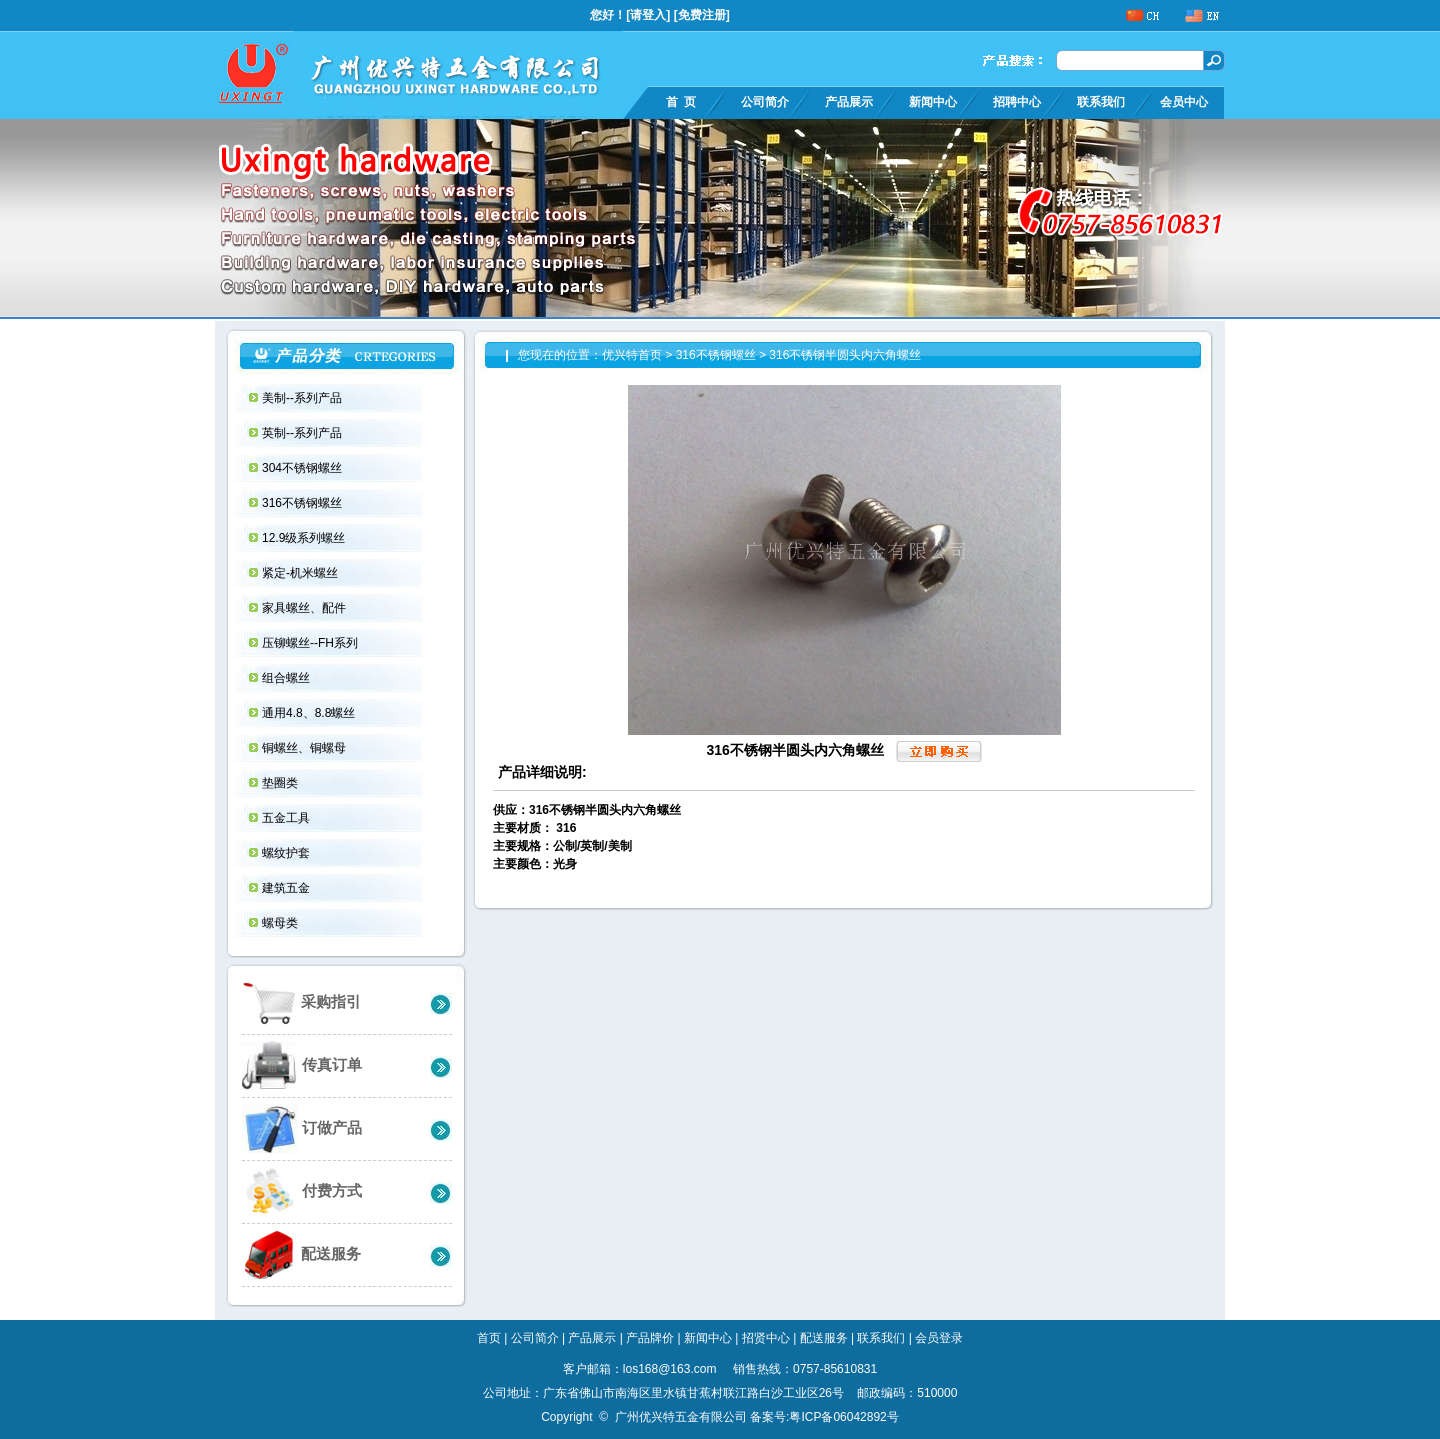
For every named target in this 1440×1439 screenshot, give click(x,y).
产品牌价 (650, 1338)
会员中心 (1184, 102)
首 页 (681, 102)
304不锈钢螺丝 (303, 468)
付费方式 (302, 1191)
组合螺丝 (287, 678)
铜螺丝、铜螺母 (305, 748)
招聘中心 (1017, 102)
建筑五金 (287, 888)
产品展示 (849, 102)
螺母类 (281, 923)
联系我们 (1101, 102)
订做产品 (302, 1128)
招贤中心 (766, 1338)
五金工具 (287, 818)
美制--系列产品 (303, 398)
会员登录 (939, 1338)
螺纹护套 (287, 853)
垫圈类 (281, 783)
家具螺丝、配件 (305, 608)
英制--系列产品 (303, 433)
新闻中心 (933, 102)
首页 (489, 1338)
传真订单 (302, 1065)
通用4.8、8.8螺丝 (310, 713)
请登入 (648, 15)
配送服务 (301, 1254)
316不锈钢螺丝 (303, 503)
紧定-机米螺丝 (301, 573)
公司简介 (765, 102)
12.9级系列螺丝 (305, 538)
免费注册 (702, 15)
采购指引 (301, 1002)
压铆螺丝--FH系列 (311, 643)
